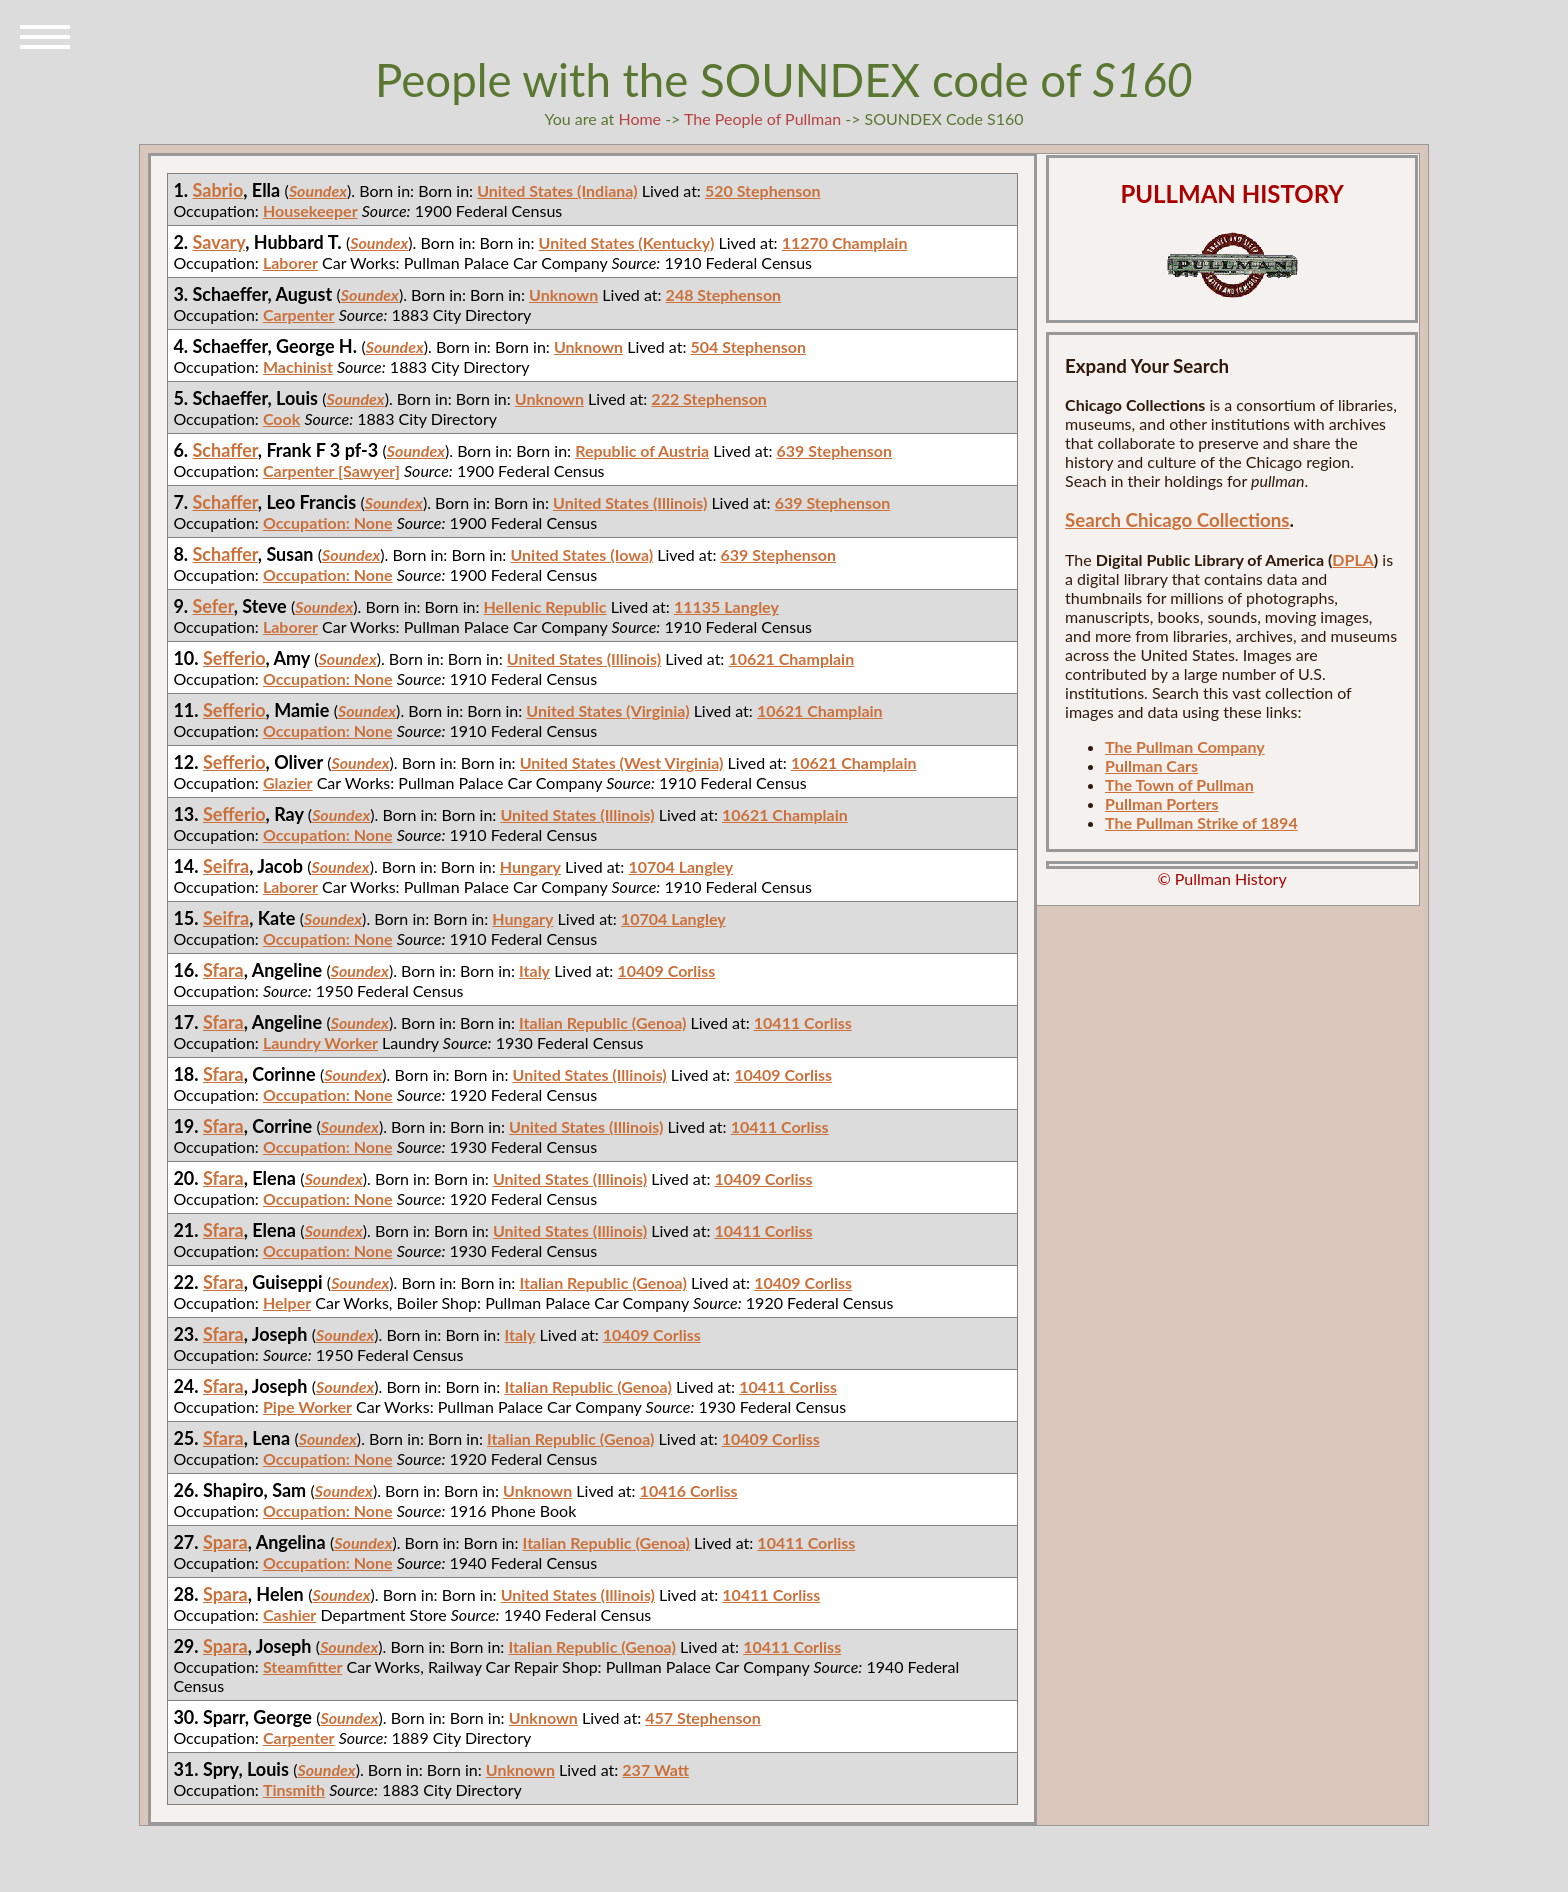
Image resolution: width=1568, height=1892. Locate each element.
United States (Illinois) (630, 502)
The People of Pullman (762, 118)
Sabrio (218, 190)
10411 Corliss (803, 1022)
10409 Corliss (666, 970)
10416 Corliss (689, 1490)
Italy (534, 970)
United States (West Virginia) (622, 762)
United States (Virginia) (607, 710)
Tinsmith (294, 1789)
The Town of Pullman (1179, 784)
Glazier (288, 782)
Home (639, 118)
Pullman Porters (1161, 803)
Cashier (289, 1614)
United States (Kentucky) (627, 242)
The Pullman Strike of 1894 (1201, 822)
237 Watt (655, 1769)
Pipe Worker (307, 1406)
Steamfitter (303, 1666)
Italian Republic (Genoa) (602, 1022)
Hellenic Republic (545, 606)
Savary (219, 242)
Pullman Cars (1151, 765)
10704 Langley (680, 866)
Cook (281, 418)
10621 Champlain (791, 658)
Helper (287, 1302)
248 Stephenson (724, 294)
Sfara (223, 970)
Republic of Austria (642, 450)
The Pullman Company (1185, 746)
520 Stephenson (763, 190)
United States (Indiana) (557, 190)
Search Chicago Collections (1177, 520)
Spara (225, 1542)
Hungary (530, 866)
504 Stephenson (749, 346)
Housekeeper (310, 210)
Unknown (563, 294)
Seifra (226, 866)
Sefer (213, 606)
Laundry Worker (320, 1042)
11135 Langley (726, 606)
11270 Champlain (845, 242)
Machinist (298, 366)
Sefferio (234, 658)
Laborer (290, 262)
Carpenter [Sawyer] (331, 470)
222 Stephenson (709, 398)
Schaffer (225, 450)
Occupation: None (328, 522)
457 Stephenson (703, 1717)
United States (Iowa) (581, 554)
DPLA (1353, 559)
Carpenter (299, 314)
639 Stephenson (835, 450)
